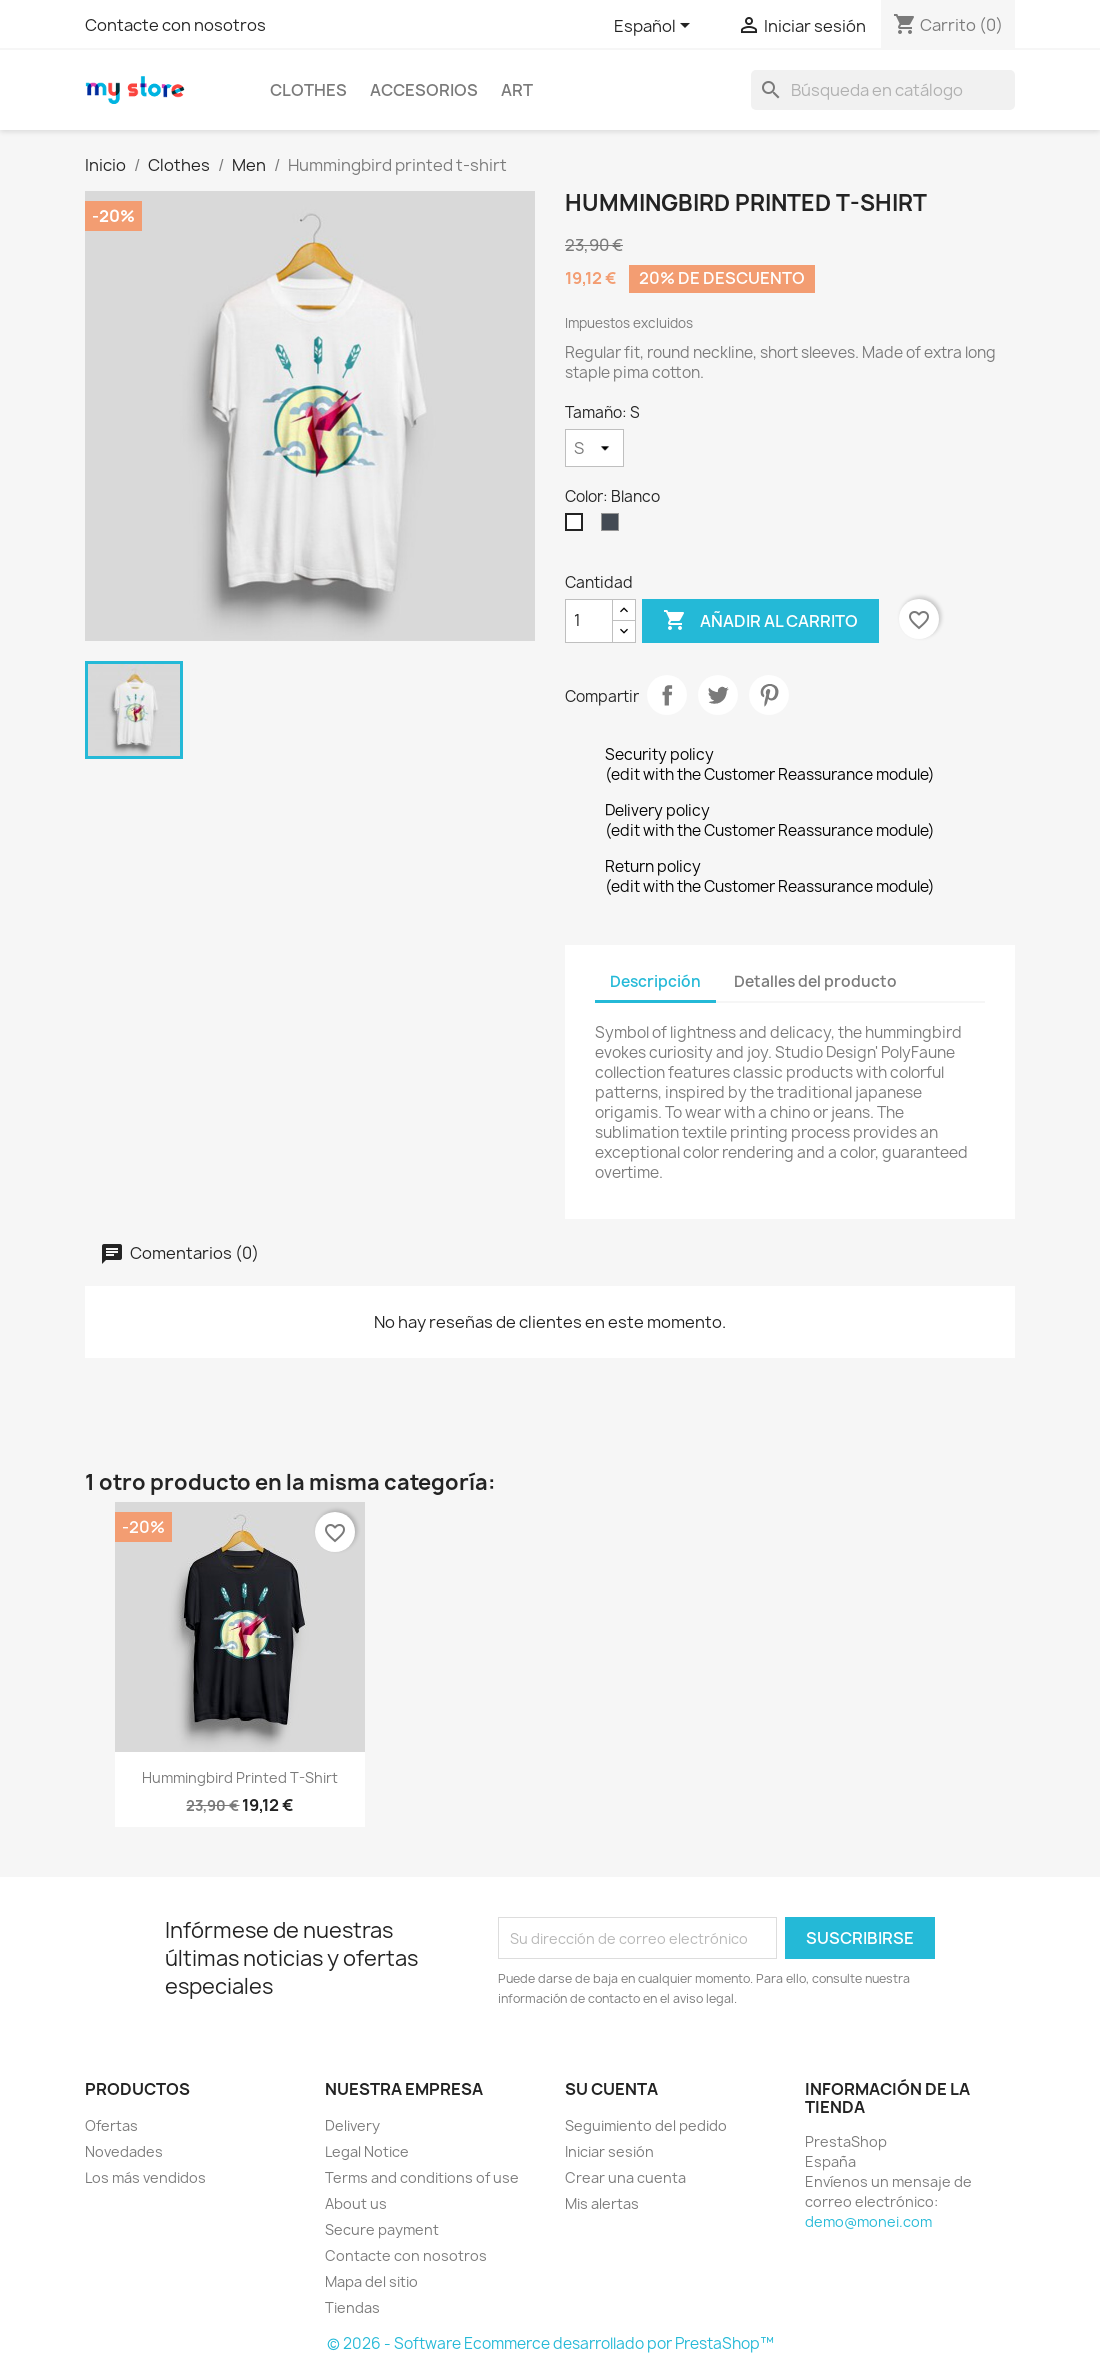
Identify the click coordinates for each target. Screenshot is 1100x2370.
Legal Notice (367, 2151)
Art (517, 90)
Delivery (352, 2125)
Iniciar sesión (609, 2151)
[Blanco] (578, 527)
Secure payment (382, 2229)
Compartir (667, 695)
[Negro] (614, 527)
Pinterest (769, 695)
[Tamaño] (594, 448)
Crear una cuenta (625, 2177)
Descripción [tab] (655, 981)
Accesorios (424, 90)
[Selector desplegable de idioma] (655, 27)
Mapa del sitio (371, 2281)
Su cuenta (611, 2089)
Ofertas (111, 2125)
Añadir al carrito (760, 621)
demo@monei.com (868, 2221)
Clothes (308, 90)
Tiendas (352, 2307)
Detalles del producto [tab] (815, 981)
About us (356, 2203)
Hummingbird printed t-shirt (240, 1777)
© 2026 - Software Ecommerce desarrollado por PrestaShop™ (550, 2343)
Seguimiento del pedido (646, 2125)
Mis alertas (602, 2203)
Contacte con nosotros (175, 25)
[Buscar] (883, 90)
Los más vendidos (145, 2177)
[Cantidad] (589, 621)
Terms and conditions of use (422, 2177)
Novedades (124, 2151)
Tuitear (718, 695)
